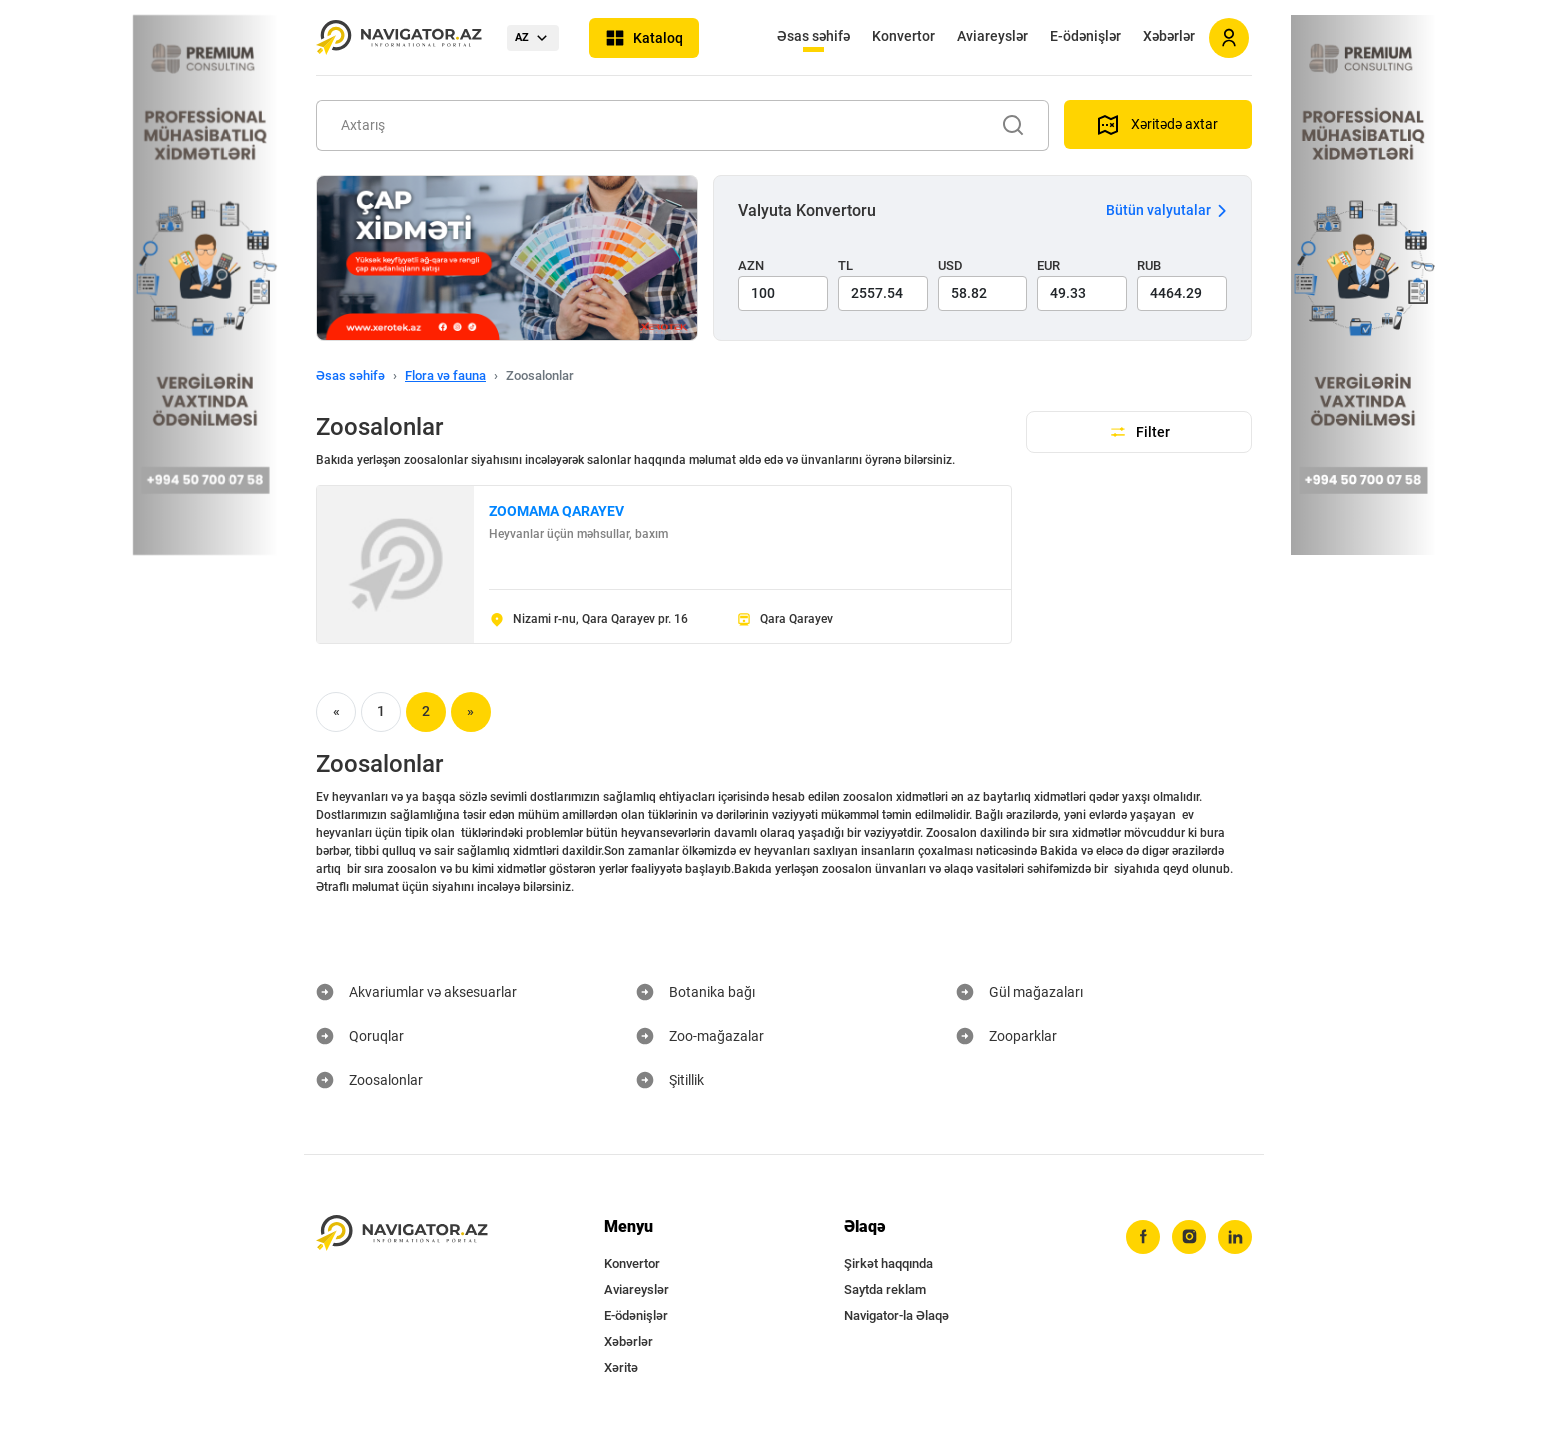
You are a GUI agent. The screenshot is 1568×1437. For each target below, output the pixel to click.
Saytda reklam (885, 1289)
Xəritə (621, 1367)
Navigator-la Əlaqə (896, 1315)
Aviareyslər (992, 36)
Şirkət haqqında (888, 1263)
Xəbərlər (1169, 36)
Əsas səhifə (813, 36)
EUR (1048, 265)
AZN (751, 265)
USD (950, 265)
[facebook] (1143, 1237)
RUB (1149, 265)
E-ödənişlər (1085, 36)
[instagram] (1189, 1237)
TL (845, 265)
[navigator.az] (402, 1233)
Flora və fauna (445, 375)
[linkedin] (1235, 1237)
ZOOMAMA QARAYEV (556, 511)
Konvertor (903, 36)
